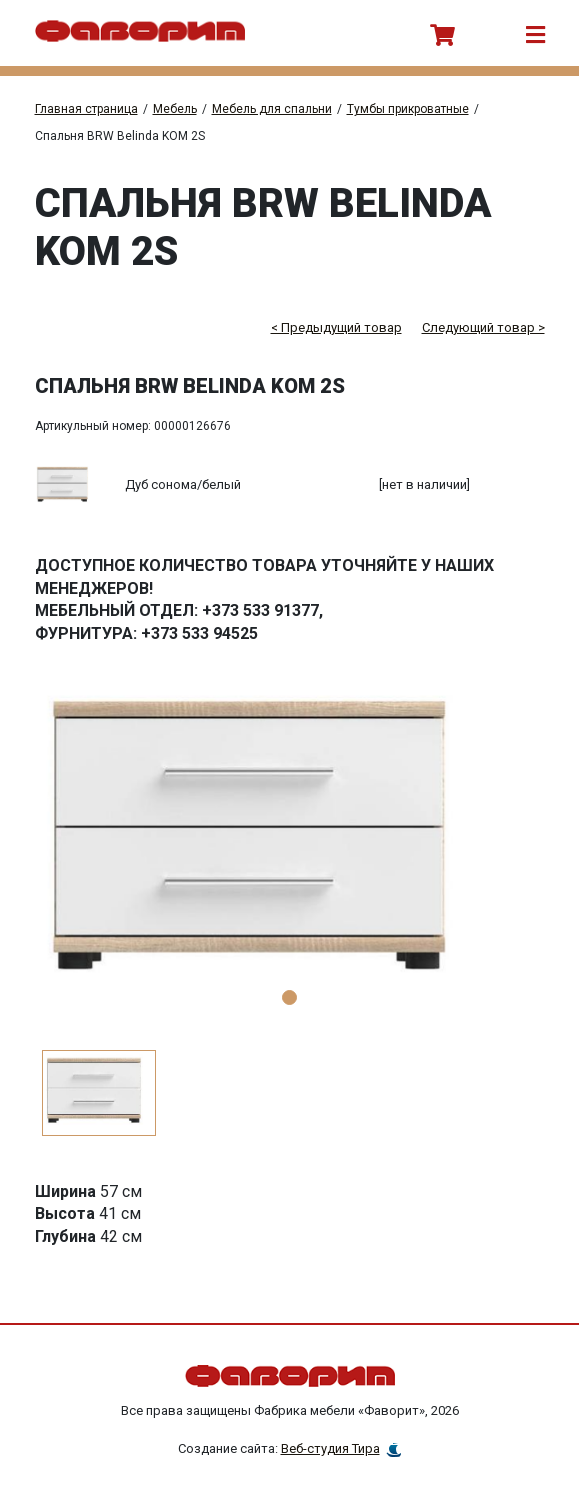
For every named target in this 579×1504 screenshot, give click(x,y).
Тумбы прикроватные (408, 109)
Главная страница (86, 109)
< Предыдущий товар (336, 327)
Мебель (175, 109)
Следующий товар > (483, 327)
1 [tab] (289, 997)
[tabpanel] (290, 845)
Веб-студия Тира (330, 1448)
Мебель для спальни (272, 109)
